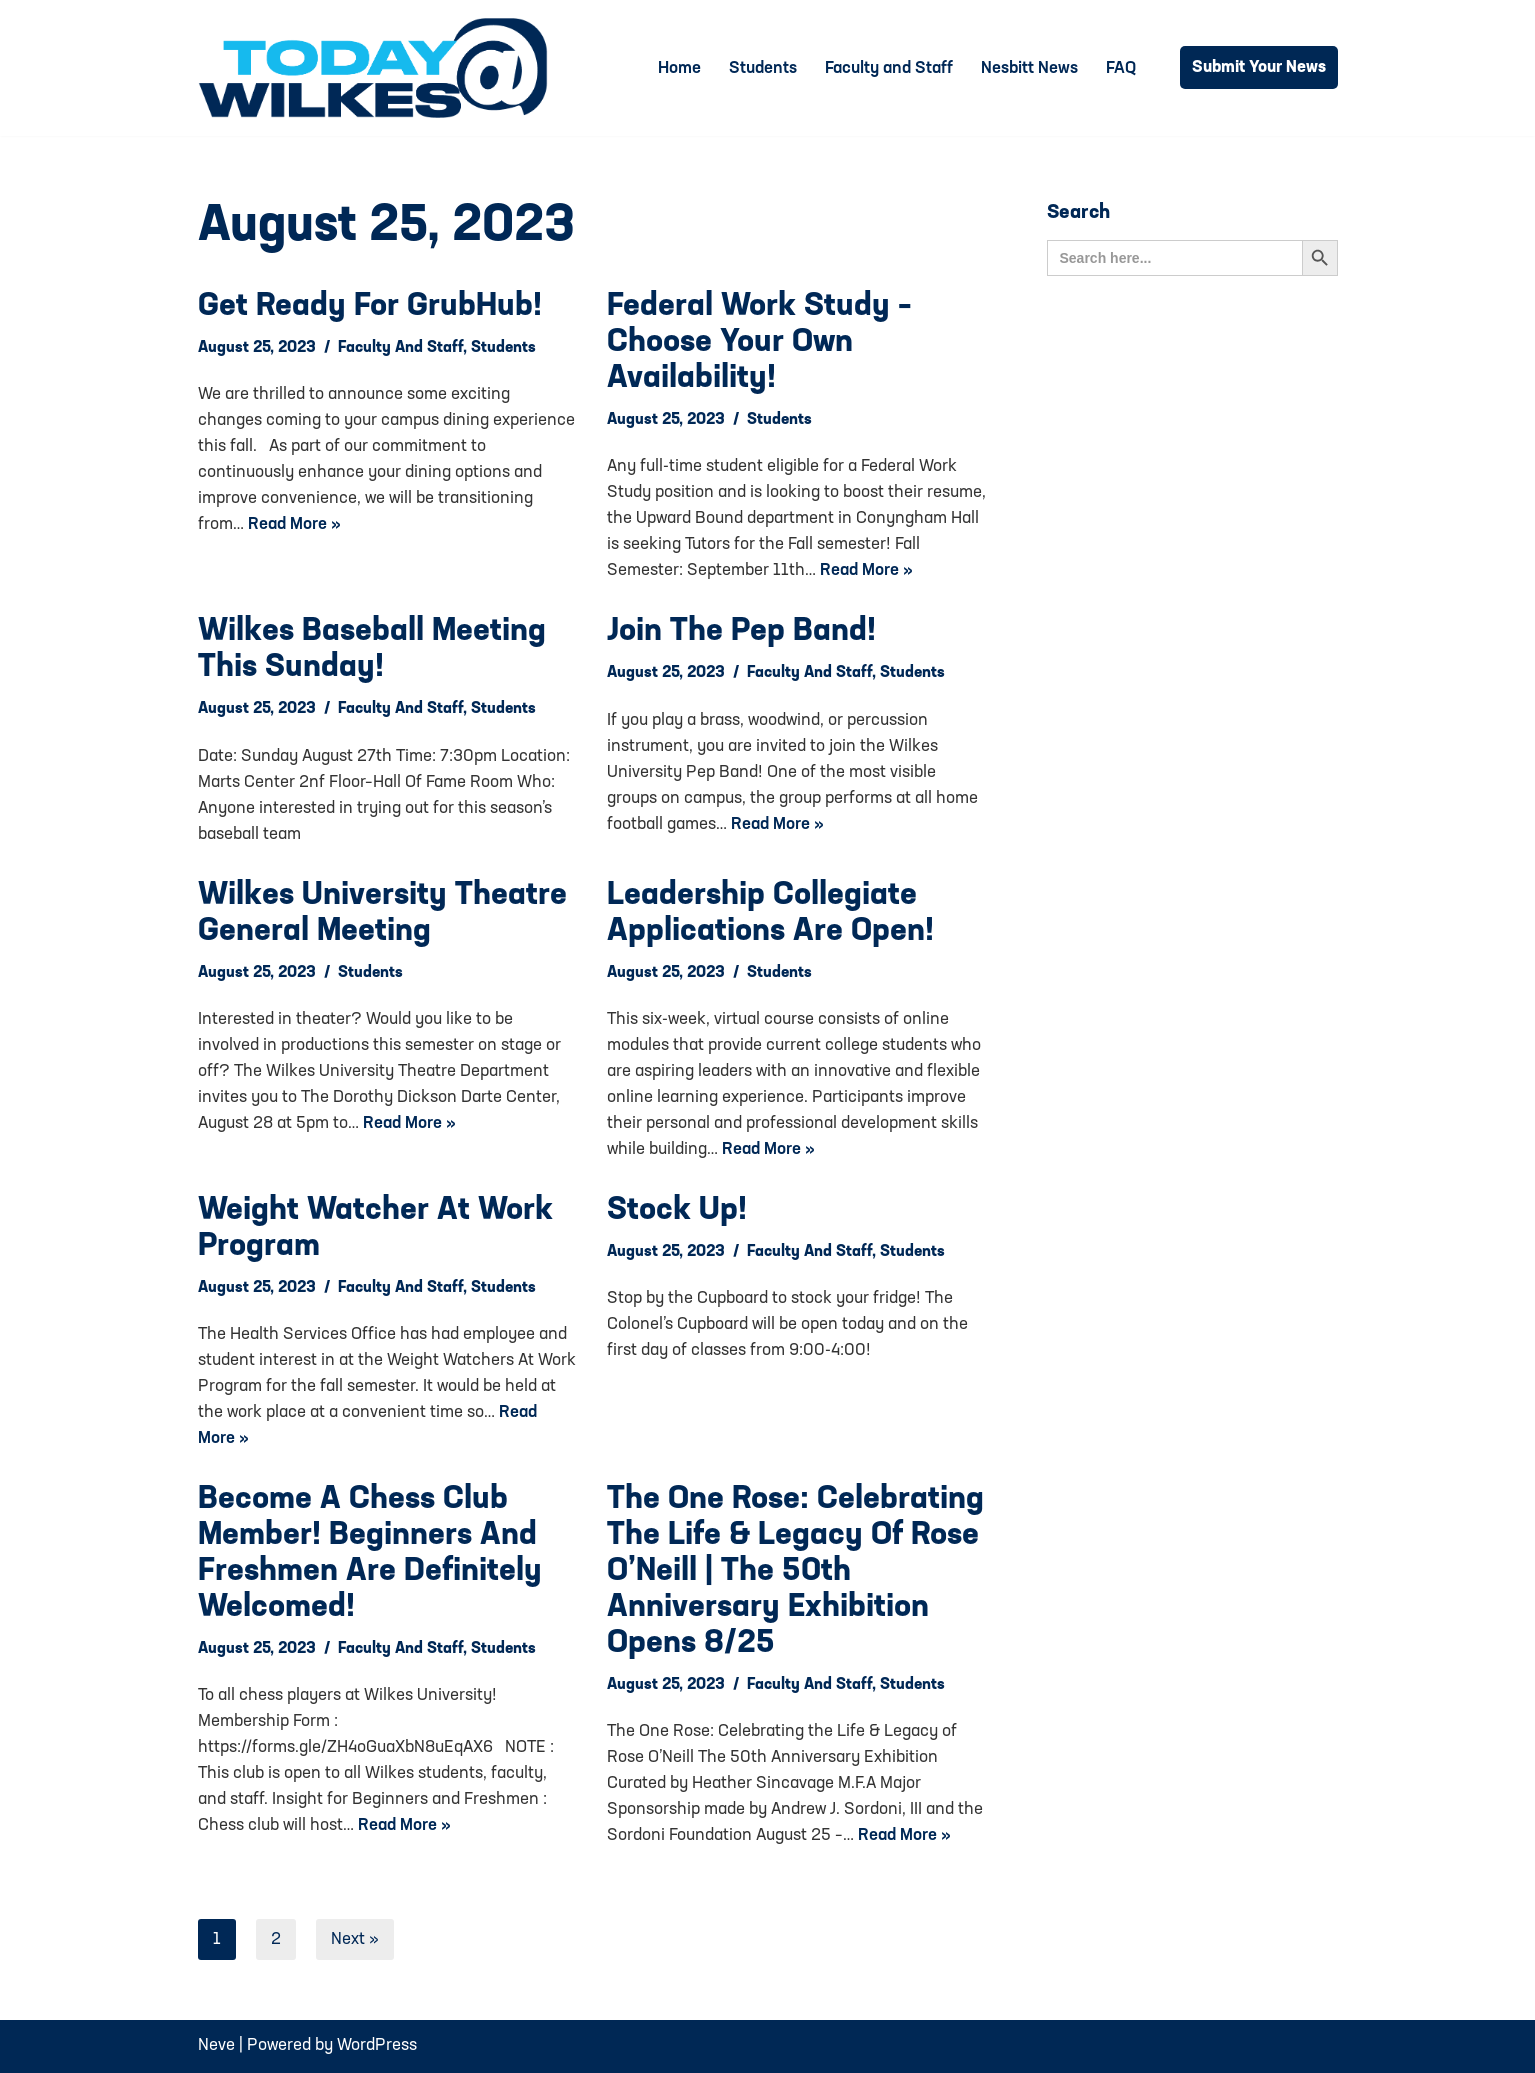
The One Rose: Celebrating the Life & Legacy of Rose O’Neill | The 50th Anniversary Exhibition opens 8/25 (795, 1572)
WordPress (377, 2045)
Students (763, 68)
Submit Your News (1259, 67)
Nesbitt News (1029, 68)
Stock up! (677, 1211)
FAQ (1121, 68)
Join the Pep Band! (741, 632)
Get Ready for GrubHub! (370, 307)
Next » (355, 1939)
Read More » (294, 524)
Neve (216, 2045)
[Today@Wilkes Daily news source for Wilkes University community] (378, 68)
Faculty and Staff (889, 68)
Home (679, 68)
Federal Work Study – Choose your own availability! (759, 343)
